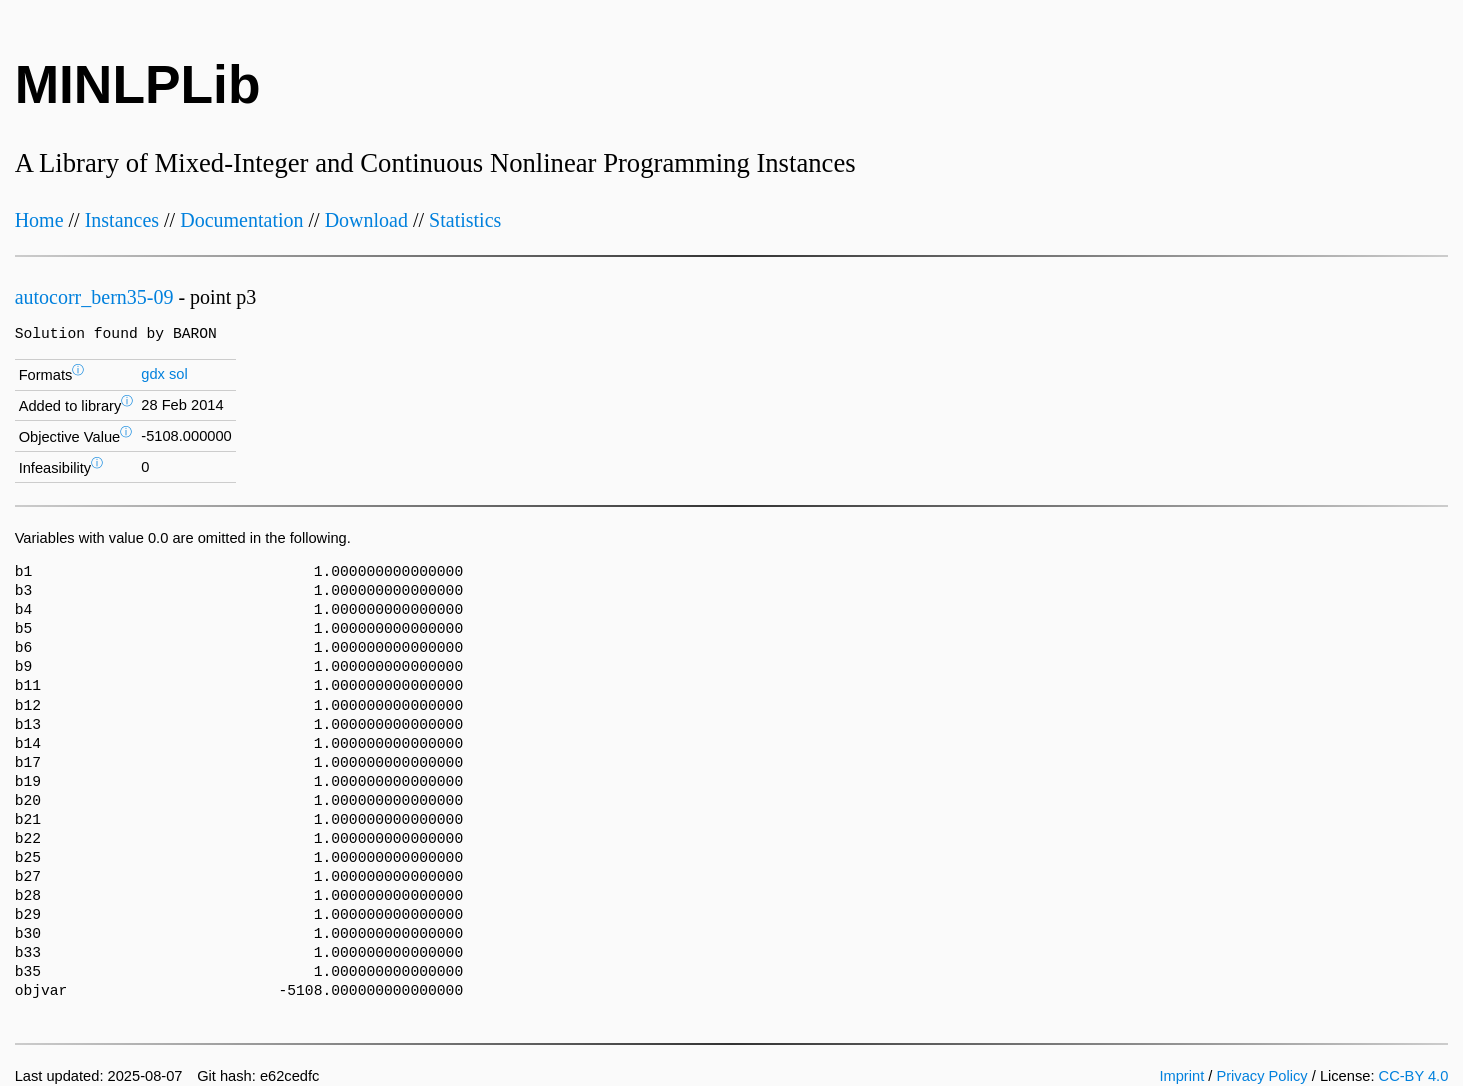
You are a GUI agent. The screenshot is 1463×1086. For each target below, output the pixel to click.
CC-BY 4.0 (1414, 1076)
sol (178, 374)
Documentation (241, 220)
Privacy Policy (1261, 1076)
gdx (153, 374)
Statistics (465, 220)
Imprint (1181, 1076)
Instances (122, 220)
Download (366, 220)
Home (39, 220)
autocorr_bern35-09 (94, 297)
